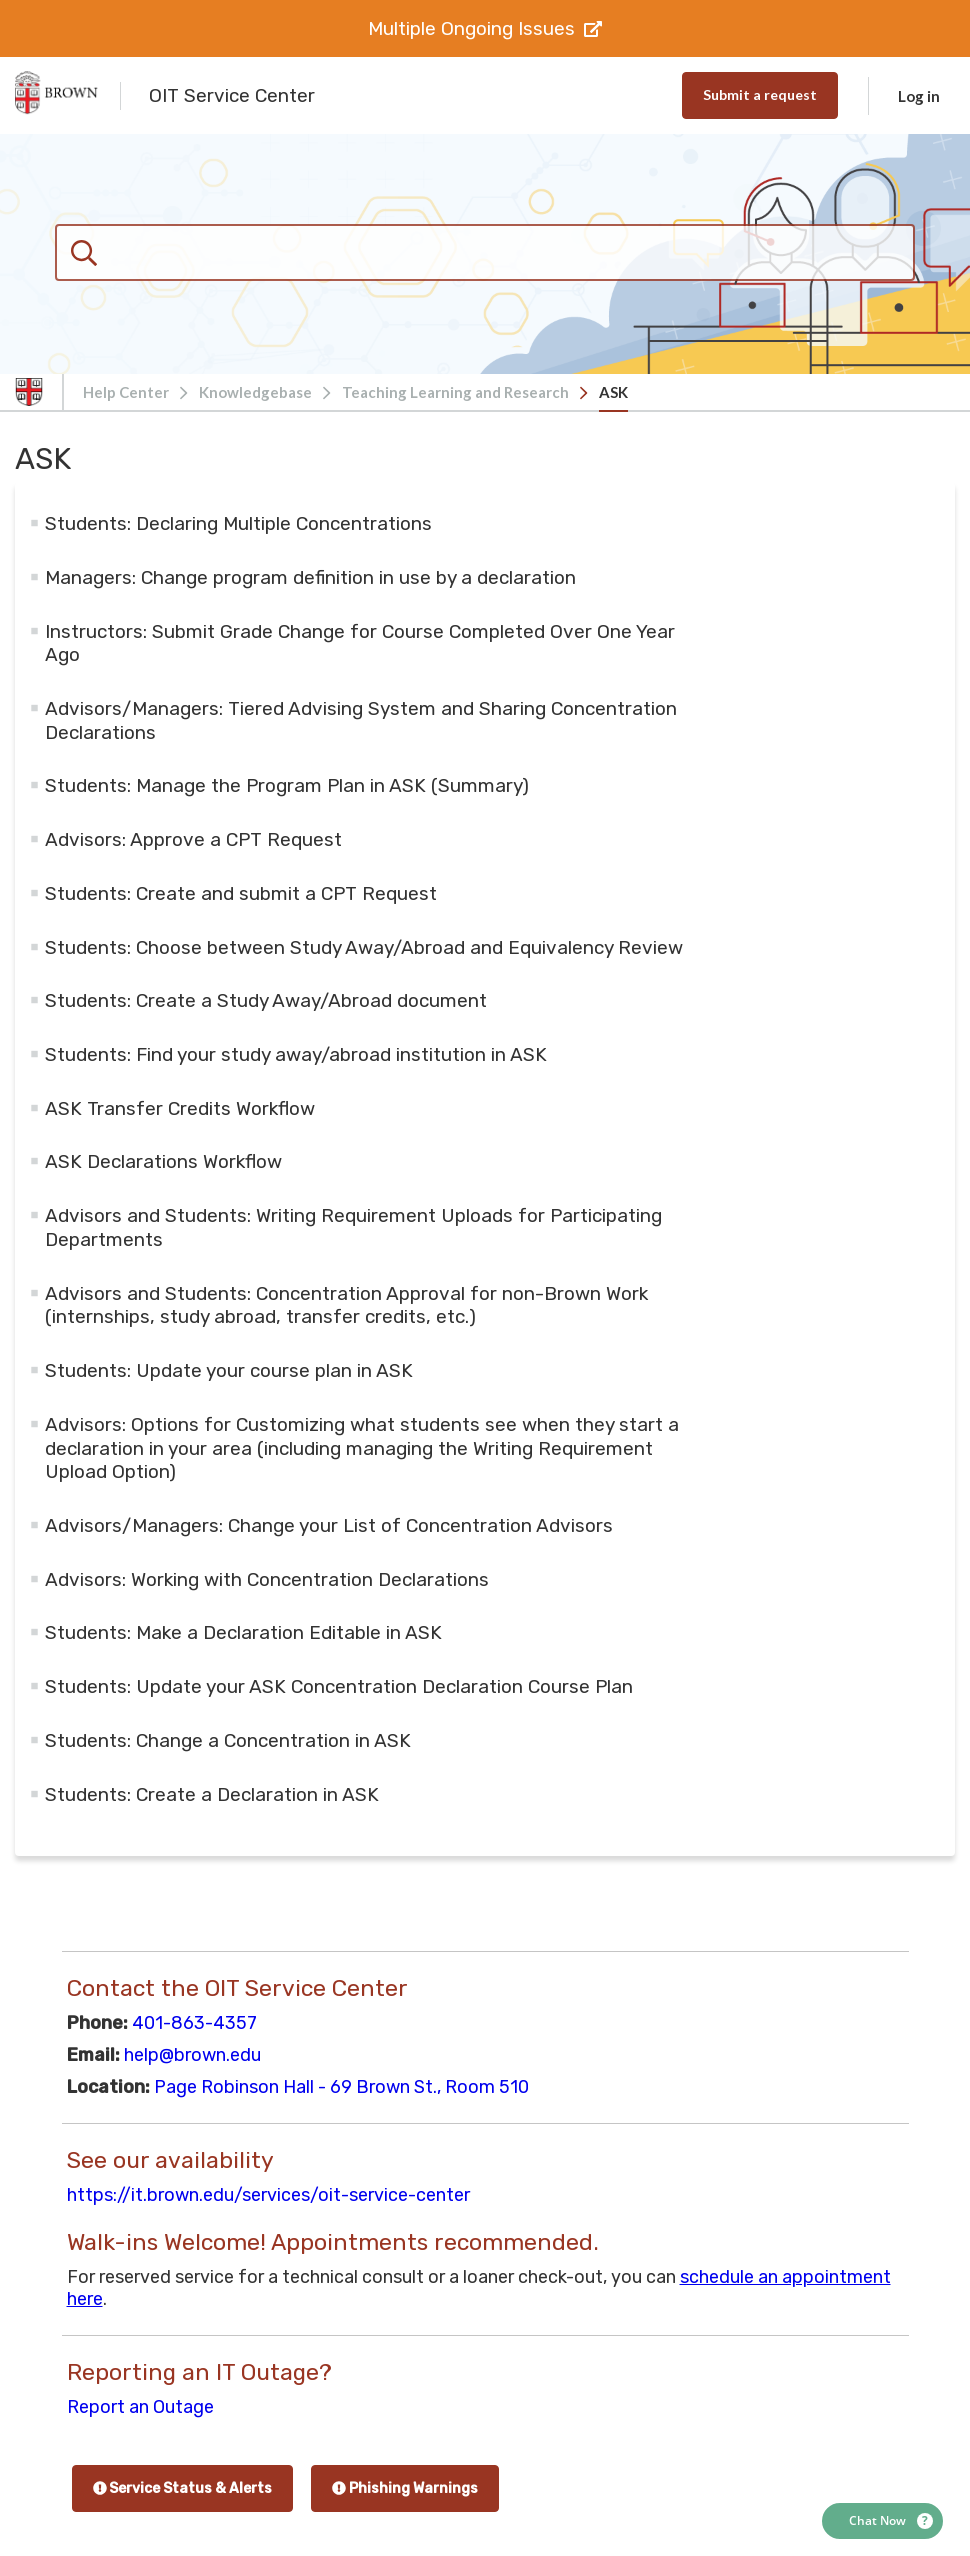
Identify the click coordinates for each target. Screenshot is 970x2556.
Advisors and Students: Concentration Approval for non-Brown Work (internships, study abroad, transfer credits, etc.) (346, 1305)
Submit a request (760, 94)
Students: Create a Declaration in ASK (212, 1794)
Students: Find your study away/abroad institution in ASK (296, 1054)
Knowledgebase (255, 392)
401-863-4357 (194, 2023)
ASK (613, 392)
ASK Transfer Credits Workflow (180, 1108)
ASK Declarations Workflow (163, 1161)
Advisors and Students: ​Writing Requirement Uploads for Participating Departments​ (353, 1227)
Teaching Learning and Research (455, 392)
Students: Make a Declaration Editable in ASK (243, 1632)
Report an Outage (140, 2407)
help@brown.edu (192, 2055)
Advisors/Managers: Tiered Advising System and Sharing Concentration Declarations (361, 720)
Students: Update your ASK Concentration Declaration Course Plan (339, 1686)
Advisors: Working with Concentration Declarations (267, 1579)
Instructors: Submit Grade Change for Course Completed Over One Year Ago (360, 643)
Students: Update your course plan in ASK (229, 1370)
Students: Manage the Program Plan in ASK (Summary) (287, 785)
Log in (919, 96)
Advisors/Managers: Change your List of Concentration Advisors (329, 1525)
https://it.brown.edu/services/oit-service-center (268, 2195)
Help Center (126, 392)
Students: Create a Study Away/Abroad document (266, 1000)
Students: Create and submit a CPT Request (241, 893)
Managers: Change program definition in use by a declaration (310, 577)
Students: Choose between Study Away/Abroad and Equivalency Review (364, 947)
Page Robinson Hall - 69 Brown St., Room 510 (341, 2087)
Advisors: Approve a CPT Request (193, 839)
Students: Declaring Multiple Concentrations (238, 523)
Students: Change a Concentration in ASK (228, 1740)
